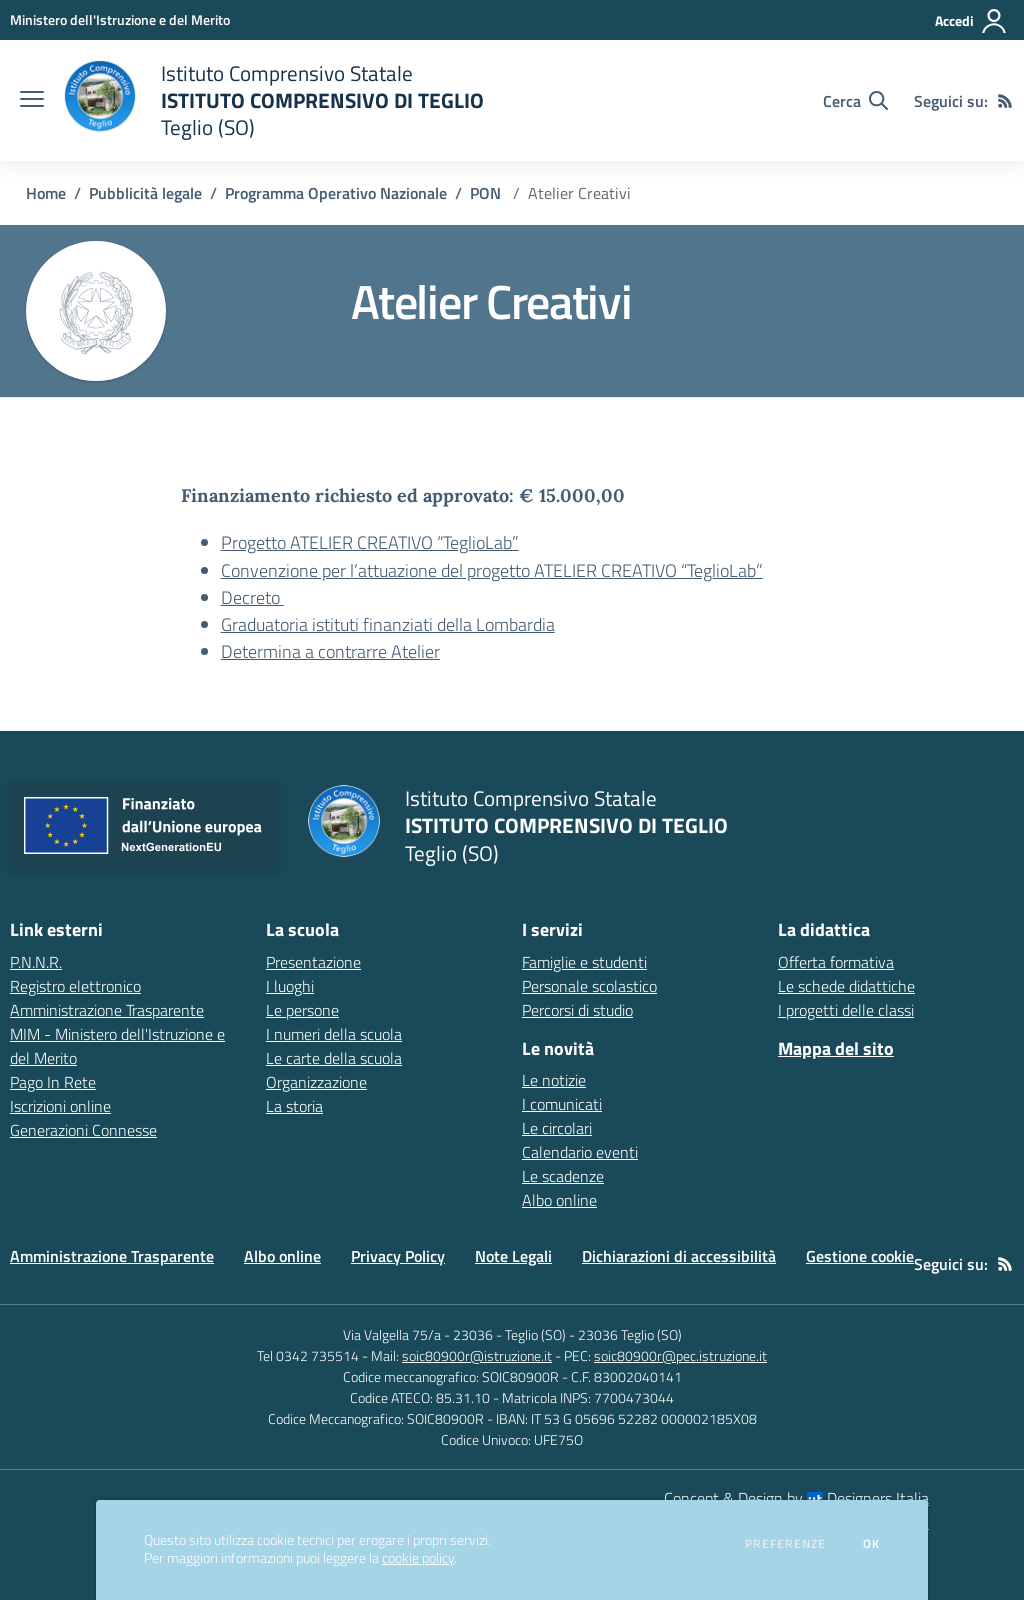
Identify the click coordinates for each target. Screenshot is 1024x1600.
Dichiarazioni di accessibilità (679, 1256)
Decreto (252, 597)
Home (46, 193)
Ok (872, 1544)
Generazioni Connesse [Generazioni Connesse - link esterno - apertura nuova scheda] (83, 1130)
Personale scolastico (589, 986)
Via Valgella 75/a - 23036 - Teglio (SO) (454, 1334)
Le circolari (557, 1128)
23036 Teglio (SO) (630, 1334)
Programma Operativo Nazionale (336, 193)
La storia (294, 1106)
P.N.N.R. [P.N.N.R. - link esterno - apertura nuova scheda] (36, 962)
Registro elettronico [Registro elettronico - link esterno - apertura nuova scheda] (75, 986)
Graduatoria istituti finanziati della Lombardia (388, 624)
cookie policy (418, 1558)
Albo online (559, 1200)
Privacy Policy (398, 1256)
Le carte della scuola (334, 1058)
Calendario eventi (580, 1152)
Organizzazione (316, 1082)
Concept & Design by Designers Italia (796, 1498)
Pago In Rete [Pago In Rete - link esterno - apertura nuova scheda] (53, 1082)
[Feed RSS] (1005, 101)
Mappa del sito (836, 1048)
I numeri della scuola (334, 1034)
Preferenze (785, 1544)
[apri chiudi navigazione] (32, 101)
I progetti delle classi (846, 1010)
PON (487, 193)
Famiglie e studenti (584, 962)
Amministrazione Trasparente (112, 1256)
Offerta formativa (836, 962)
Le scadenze (563, 1176)
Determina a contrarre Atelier (330, 651)
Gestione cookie (860, 1256)
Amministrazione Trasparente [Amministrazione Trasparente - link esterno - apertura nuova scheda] (107, 1010)
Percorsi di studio (577, 1010)
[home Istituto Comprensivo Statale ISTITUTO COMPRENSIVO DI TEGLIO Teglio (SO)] (274, 100)
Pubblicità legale (145, 193)
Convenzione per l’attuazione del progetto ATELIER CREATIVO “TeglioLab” (492, 570)
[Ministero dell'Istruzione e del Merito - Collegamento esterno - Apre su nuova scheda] (120, 19)
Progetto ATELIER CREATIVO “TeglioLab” (370, 542)
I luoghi (290, 986)
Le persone (302, 1010)
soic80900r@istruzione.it (477, 1355)
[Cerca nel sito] (855, 101)
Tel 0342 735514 (308, 1355)
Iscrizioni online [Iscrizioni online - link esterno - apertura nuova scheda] (60, 1106)
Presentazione (313, 962)
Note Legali (513, 1256)
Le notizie (554, 1080)
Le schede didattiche (846, 986)
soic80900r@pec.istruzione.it (680, 1355)
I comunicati (562, 1104)
